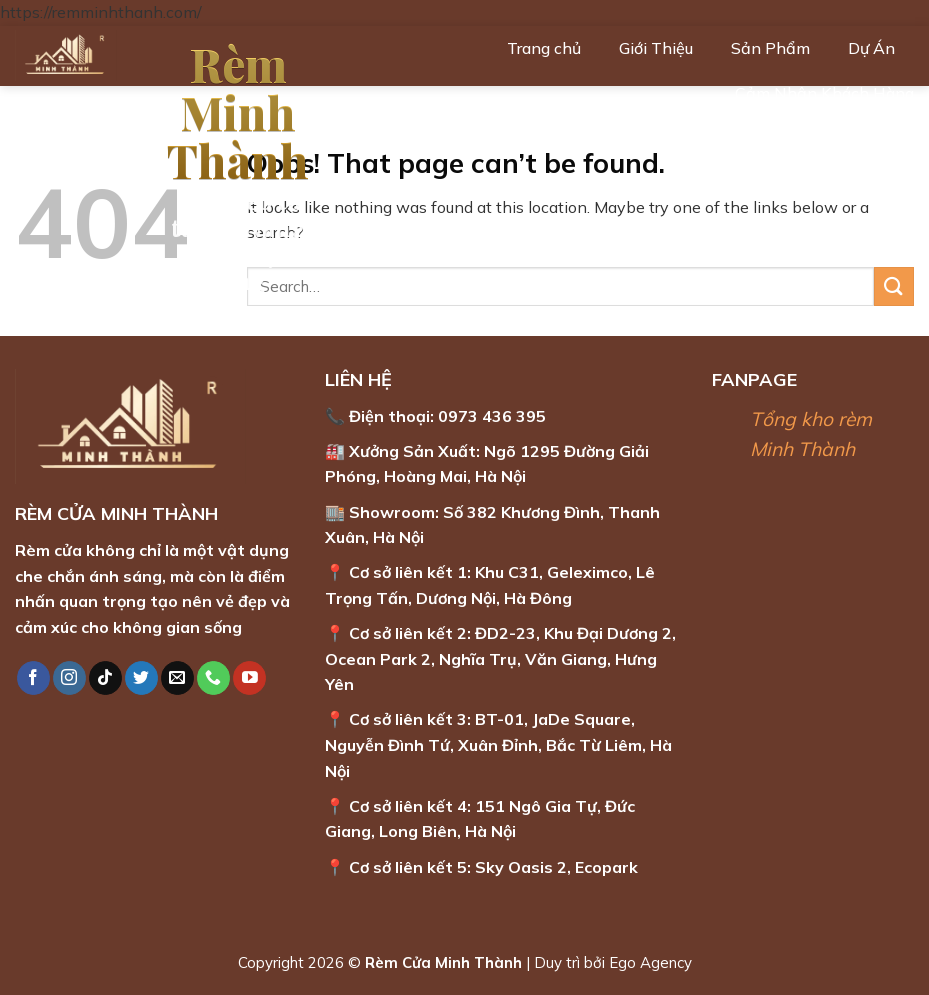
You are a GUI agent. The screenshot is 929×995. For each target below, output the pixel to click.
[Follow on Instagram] (69, 678)
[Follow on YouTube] (249, 678)
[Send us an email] (177, 678)
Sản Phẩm (770, 48)
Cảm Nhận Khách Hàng (824, 93)
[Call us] (213, 678)
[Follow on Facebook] (33, 678)
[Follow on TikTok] (105, 678)
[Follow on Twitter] (141, 678)
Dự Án (871, 48)
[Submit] (894, 286)
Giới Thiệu (656, 48)
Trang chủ (544, 48)
